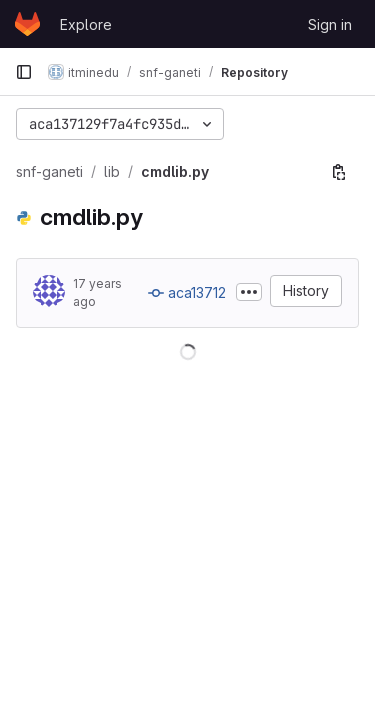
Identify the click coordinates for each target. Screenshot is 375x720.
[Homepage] (27, 24)
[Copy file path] (339, 172)
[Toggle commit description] (249, 292)
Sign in (330, 24)
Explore (86, 24)
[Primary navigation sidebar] (24, 72)
